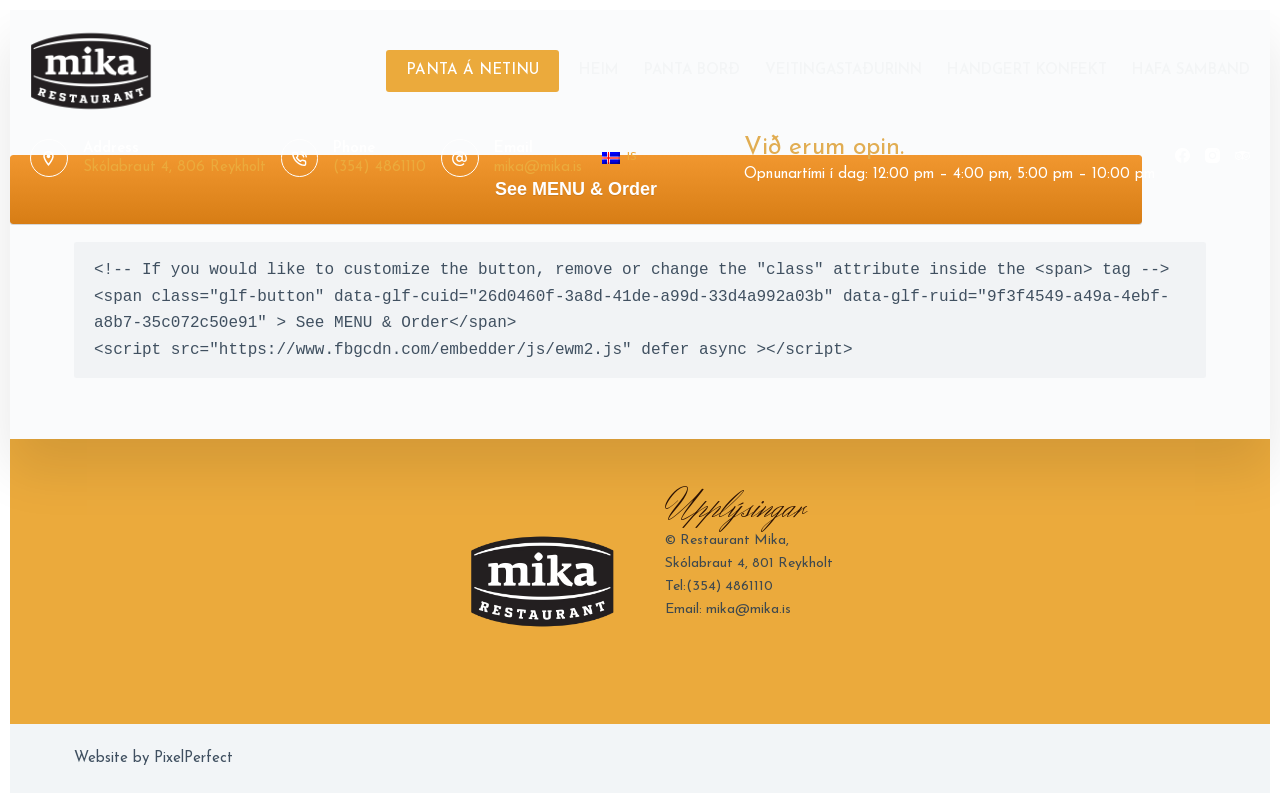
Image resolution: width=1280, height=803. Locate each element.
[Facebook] (1182, 155)
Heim (599, 70)
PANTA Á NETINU (472, 70)
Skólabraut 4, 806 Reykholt (174, 167)
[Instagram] (1212, 155)
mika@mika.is (538, 167)
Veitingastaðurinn (843, 70)
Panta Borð (692, 70)
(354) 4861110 (379, 167)
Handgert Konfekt (1027, 70)
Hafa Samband (1191, 70)
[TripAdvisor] (1242, 155)
